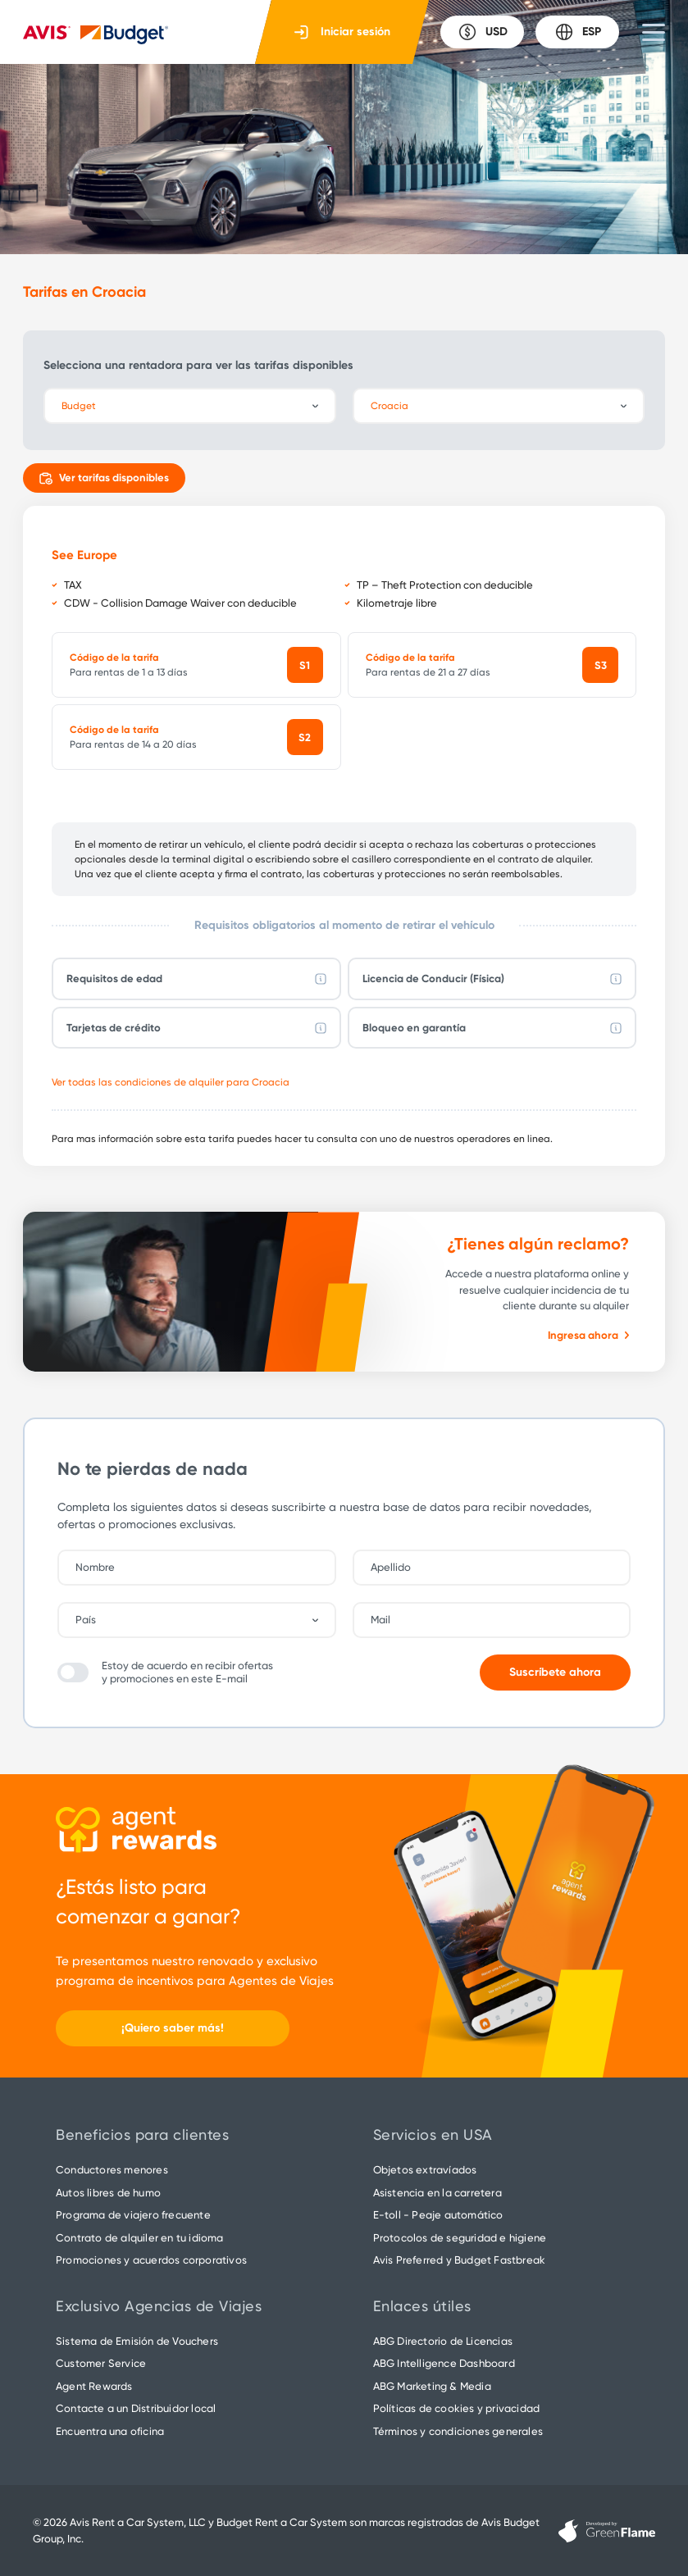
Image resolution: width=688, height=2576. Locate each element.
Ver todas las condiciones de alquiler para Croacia (170, 1082)
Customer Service (101, 2363)
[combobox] (205, 1620)
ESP (577, 32)
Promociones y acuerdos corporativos (151, 2260)
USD (483, 32)
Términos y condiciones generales (458, 2431)
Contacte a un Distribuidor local (136, 2408)
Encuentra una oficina (110, 2431)
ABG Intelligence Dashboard (444, 2363)
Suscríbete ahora (555, 1672)
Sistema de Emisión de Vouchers (137, 2341)
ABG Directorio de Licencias (443, 2341)
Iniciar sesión (342, 32)
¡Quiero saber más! (172, 2028)
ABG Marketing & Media (432, 2386)
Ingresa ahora (588, 1335)
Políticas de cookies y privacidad (456, 2408)
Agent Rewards (94, 2386)
